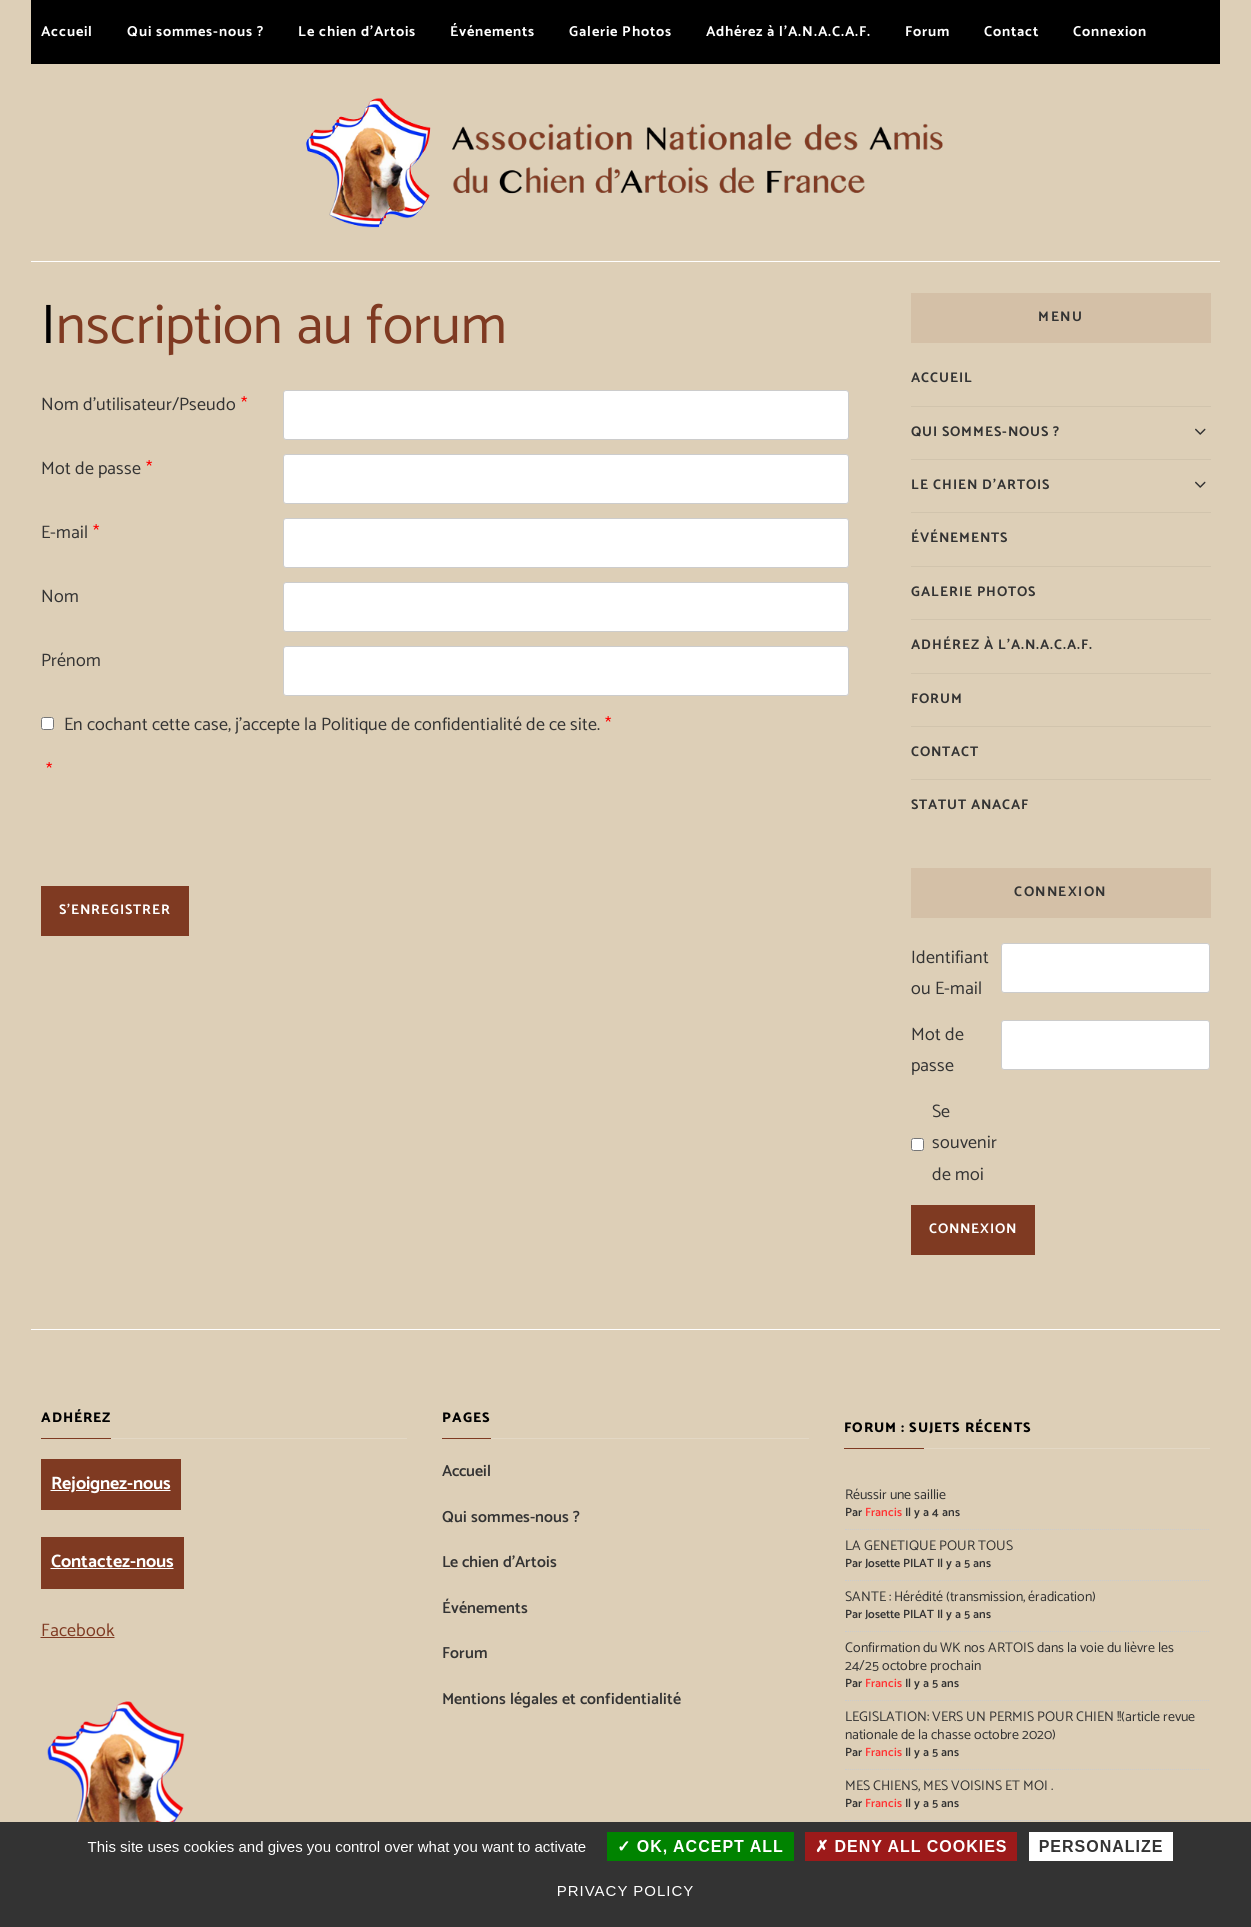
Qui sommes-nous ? (195, 32)
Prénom (71, 661)
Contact (1011, 32)
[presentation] (435, 795)
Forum (927, 32)
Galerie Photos (620, 32)
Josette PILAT (899, 1564)
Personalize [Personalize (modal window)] (1101, 1846)
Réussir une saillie (895, 1496)
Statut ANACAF (970, 806)
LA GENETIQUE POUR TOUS (929, 1547)
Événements (492, 32)
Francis (883, 1513)
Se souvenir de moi (964, 1143)
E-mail (70, 533)
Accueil (67, 32)
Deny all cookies (911, 1846)
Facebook (78, 1631)
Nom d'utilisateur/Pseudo (144, 405)
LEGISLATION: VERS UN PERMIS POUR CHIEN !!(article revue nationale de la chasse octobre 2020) (1020, 1727)
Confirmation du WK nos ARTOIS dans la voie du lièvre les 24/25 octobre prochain (1009, 1658)
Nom (60, 597)
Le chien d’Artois (357, 32)
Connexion (1110, 32)
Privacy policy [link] (626, 1890)
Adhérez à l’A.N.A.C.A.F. (788, 32)
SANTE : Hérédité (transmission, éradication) (970, 1598)
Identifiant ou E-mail (950, 974)
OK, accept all (700, 1846)
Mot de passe (96, 469)
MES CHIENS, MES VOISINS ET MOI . (949, 1787)
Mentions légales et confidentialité (561, 1700)
